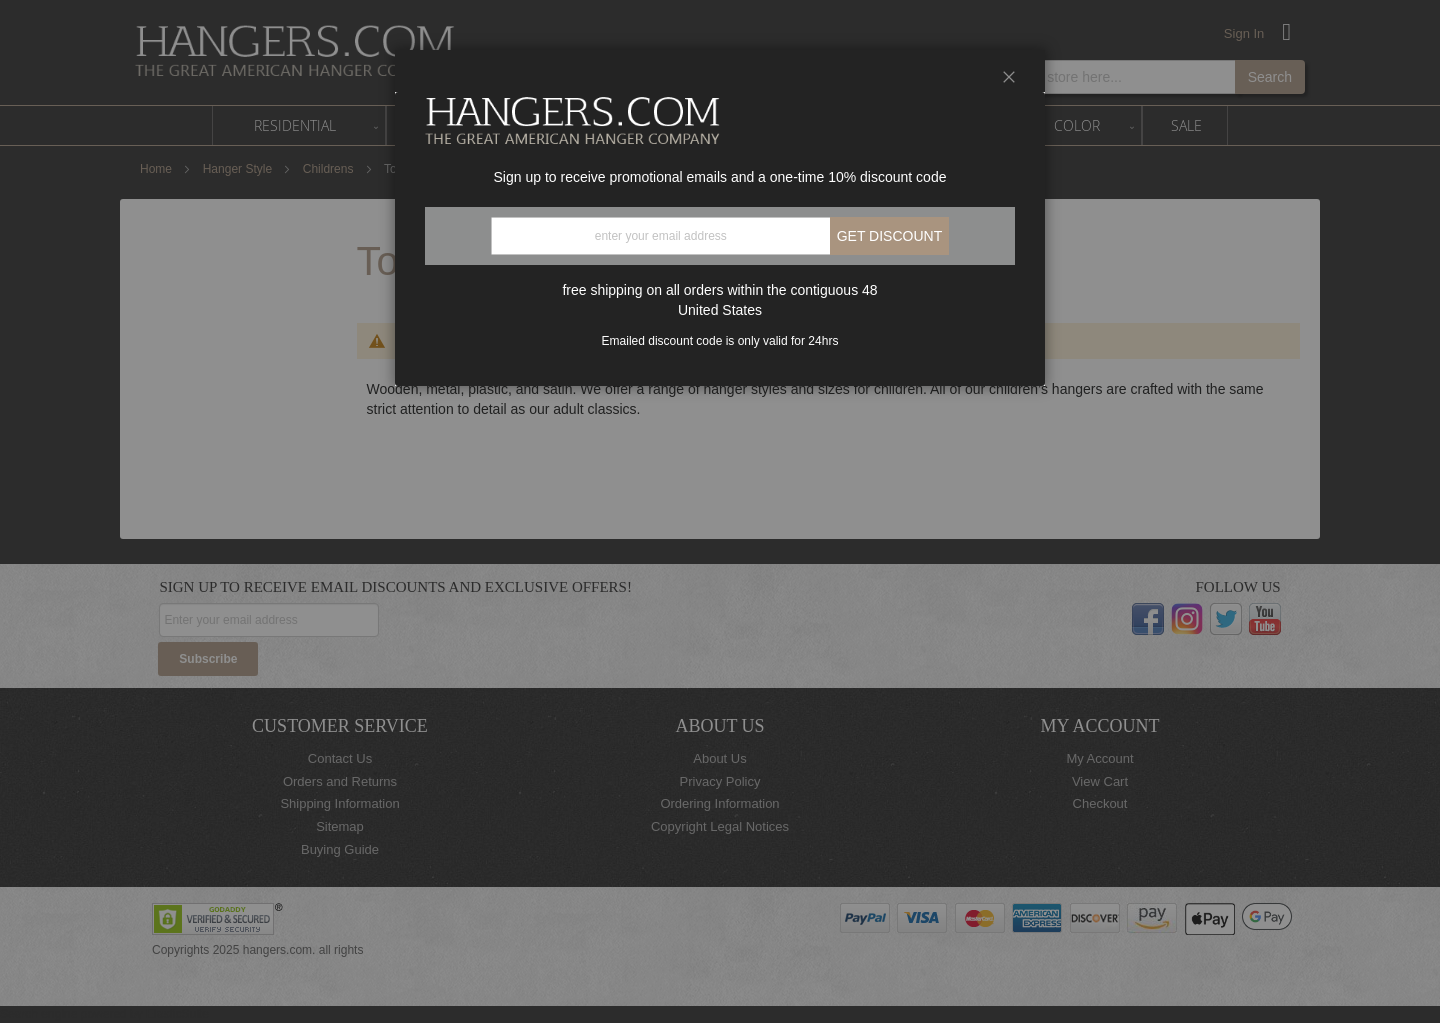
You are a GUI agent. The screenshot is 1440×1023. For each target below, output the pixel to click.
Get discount (890, 236)
